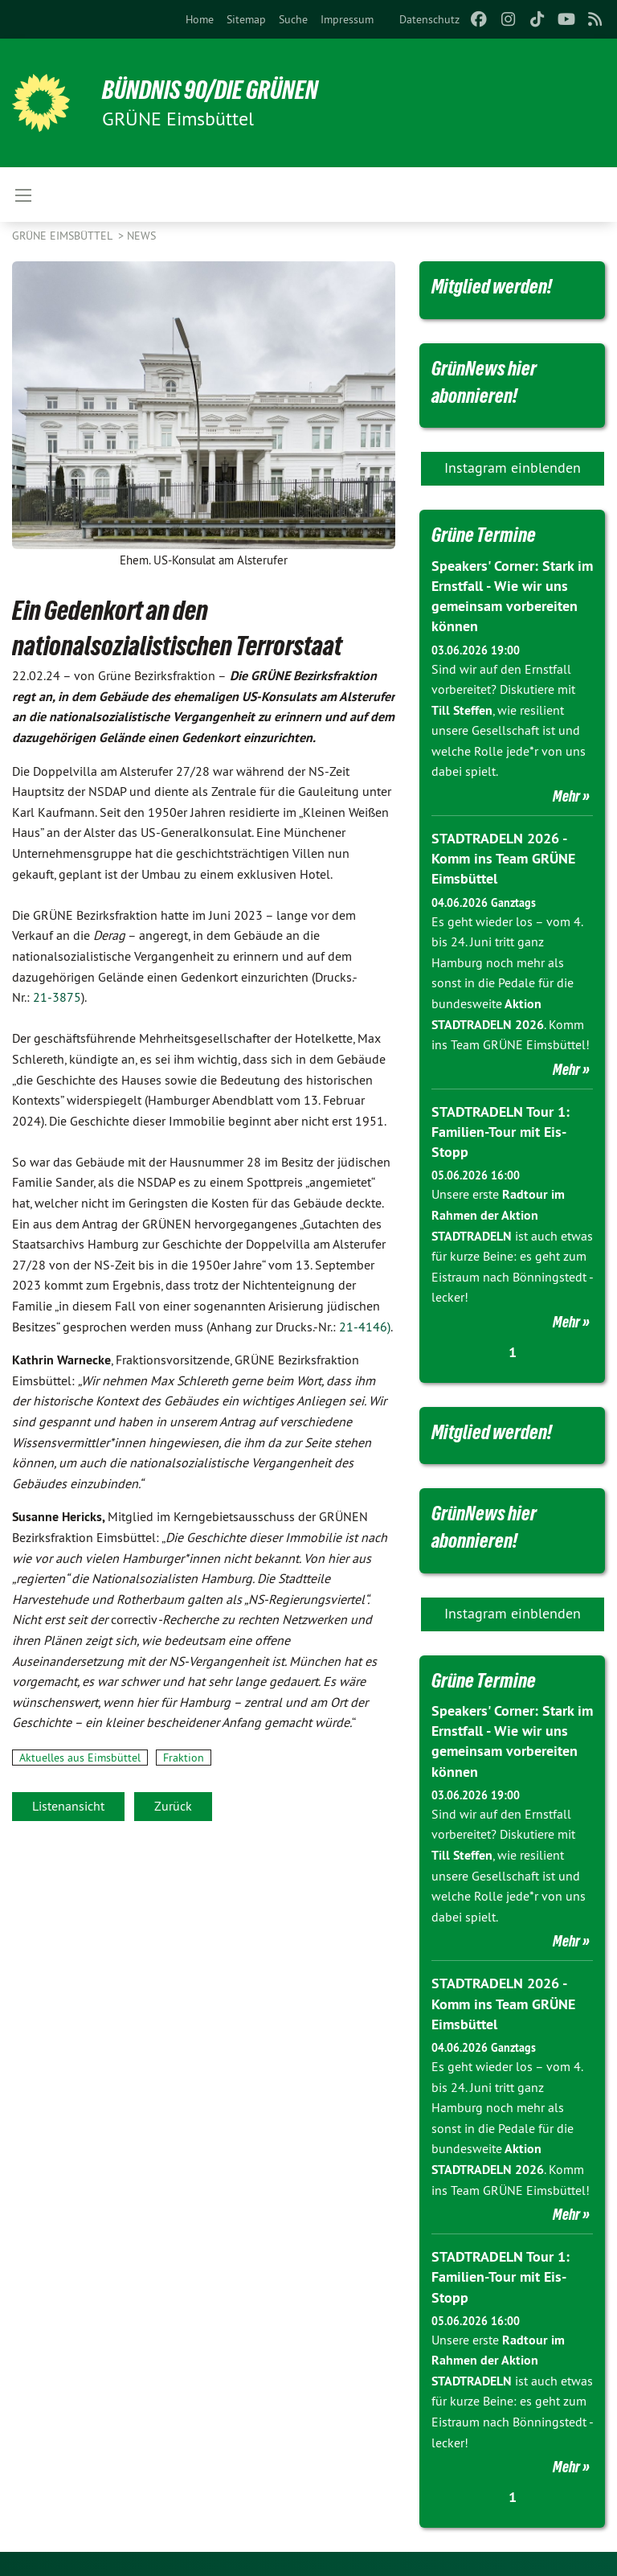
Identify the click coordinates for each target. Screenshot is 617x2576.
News (141, 235)
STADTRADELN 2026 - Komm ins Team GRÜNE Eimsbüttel (503, 858)
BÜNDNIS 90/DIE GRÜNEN (210, 90)
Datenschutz (429, 19)
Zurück (173, 1806)
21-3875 (57, 997)
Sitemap (246, 19)
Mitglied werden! (491, 286)
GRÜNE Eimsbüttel (63, 235)
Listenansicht (68, 1806)
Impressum (347, 19)
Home (200, 19)
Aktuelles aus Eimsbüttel (80, 1757)
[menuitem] (200, 19)
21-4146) (364, 1327)
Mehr (566, 796)
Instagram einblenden (512, 467)
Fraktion (183, 1757)
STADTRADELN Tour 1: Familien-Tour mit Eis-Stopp (500, 1131)
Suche (293, 19)
